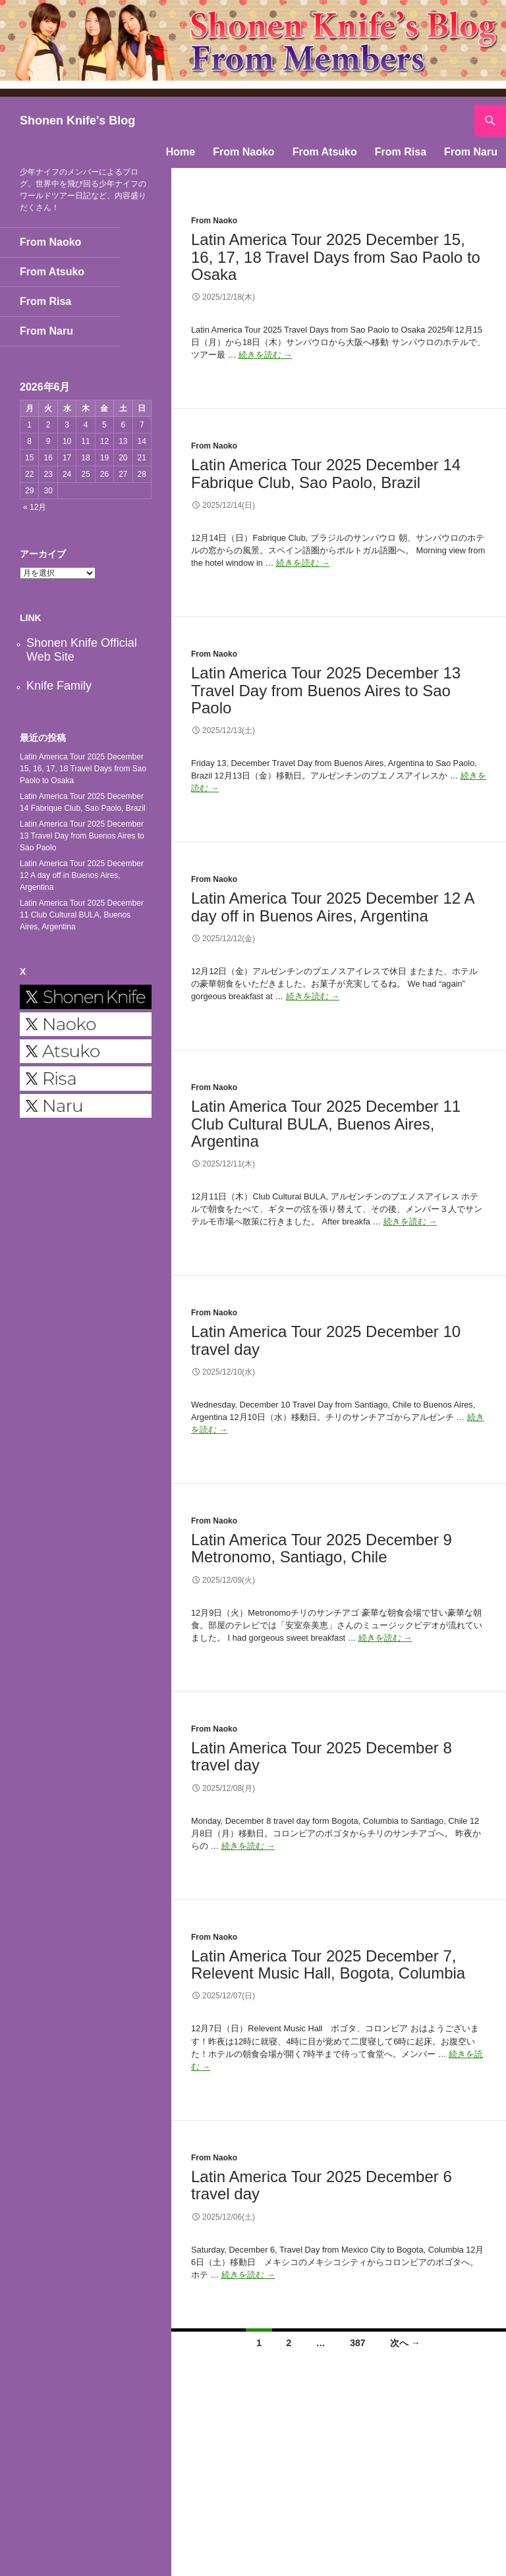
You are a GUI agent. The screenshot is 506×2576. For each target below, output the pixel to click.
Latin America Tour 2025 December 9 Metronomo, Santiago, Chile (321, 1548)
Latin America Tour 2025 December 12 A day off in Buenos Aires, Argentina (332, 906)
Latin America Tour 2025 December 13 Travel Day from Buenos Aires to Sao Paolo (326, 690)
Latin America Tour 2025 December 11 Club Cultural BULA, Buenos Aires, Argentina (326, 1123)
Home (180, 151)
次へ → (405, 2343)
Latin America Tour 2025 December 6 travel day (321, 2185)
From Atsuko (325, 151)
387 (357, 2343)
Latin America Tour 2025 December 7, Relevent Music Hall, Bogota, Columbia (328, 1964)
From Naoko (243, 151)
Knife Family (59, 685)
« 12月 (34, 507)
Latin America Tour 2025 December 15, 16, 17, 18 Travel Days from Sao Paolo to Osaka (335, 257)
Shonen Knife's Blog (77, 120)
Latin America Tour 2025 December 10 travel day (326, 1340)
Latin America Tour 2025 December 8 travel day (321, 1756)
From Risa (400, 151)
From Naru (470, 151)
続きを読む (265, 355)
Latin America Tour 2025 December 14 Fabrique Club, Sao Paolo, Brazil (326, 473)
